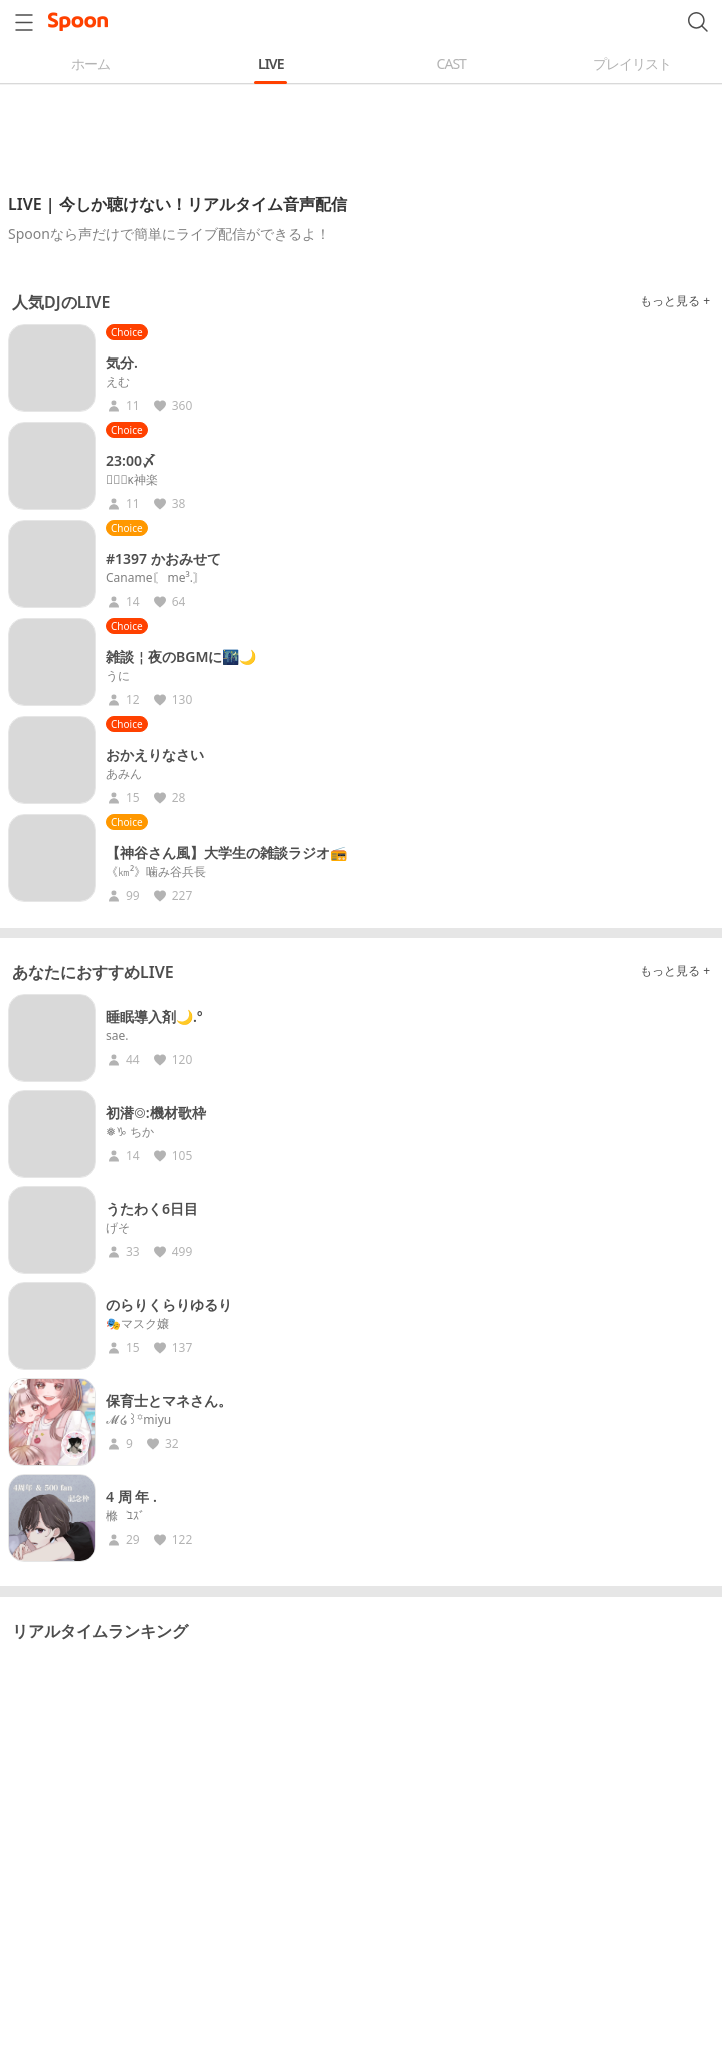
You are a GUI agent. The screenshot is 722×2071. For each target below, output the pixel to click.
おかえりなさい (155, 754)
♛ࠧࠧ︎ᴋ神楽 (132, 480)
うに (118, 676)
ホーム (90, 63)
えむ (118, 382)
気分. (122, 362)
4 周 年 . (131, 1496)
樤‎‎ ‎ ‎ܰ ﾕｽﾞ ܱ (127, 1516)
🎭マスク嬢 (137, 1324)
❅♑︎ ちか (130, 1132)
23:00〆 (131, 460)
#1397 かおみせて (163, 558)
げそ (118, 1228)
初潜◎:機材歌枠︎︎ (156, 1112)
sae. (117, 1036)
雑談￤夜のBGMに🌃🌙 (181, 656)
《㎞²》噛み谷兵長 (156, 872)
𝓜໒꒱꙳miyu (138, 1420)
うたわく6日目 (152, 1208)
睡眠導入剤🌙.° (154, 1016)
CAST (451, 63)
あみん (124, 774)
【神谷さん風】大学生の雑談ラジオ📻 (226, 852)
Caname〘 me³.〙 (155, 578)
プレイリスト (632, 63)
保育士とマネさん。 (169, 1400)
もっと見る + (675, 300)
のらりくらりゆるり (169, 1304)
